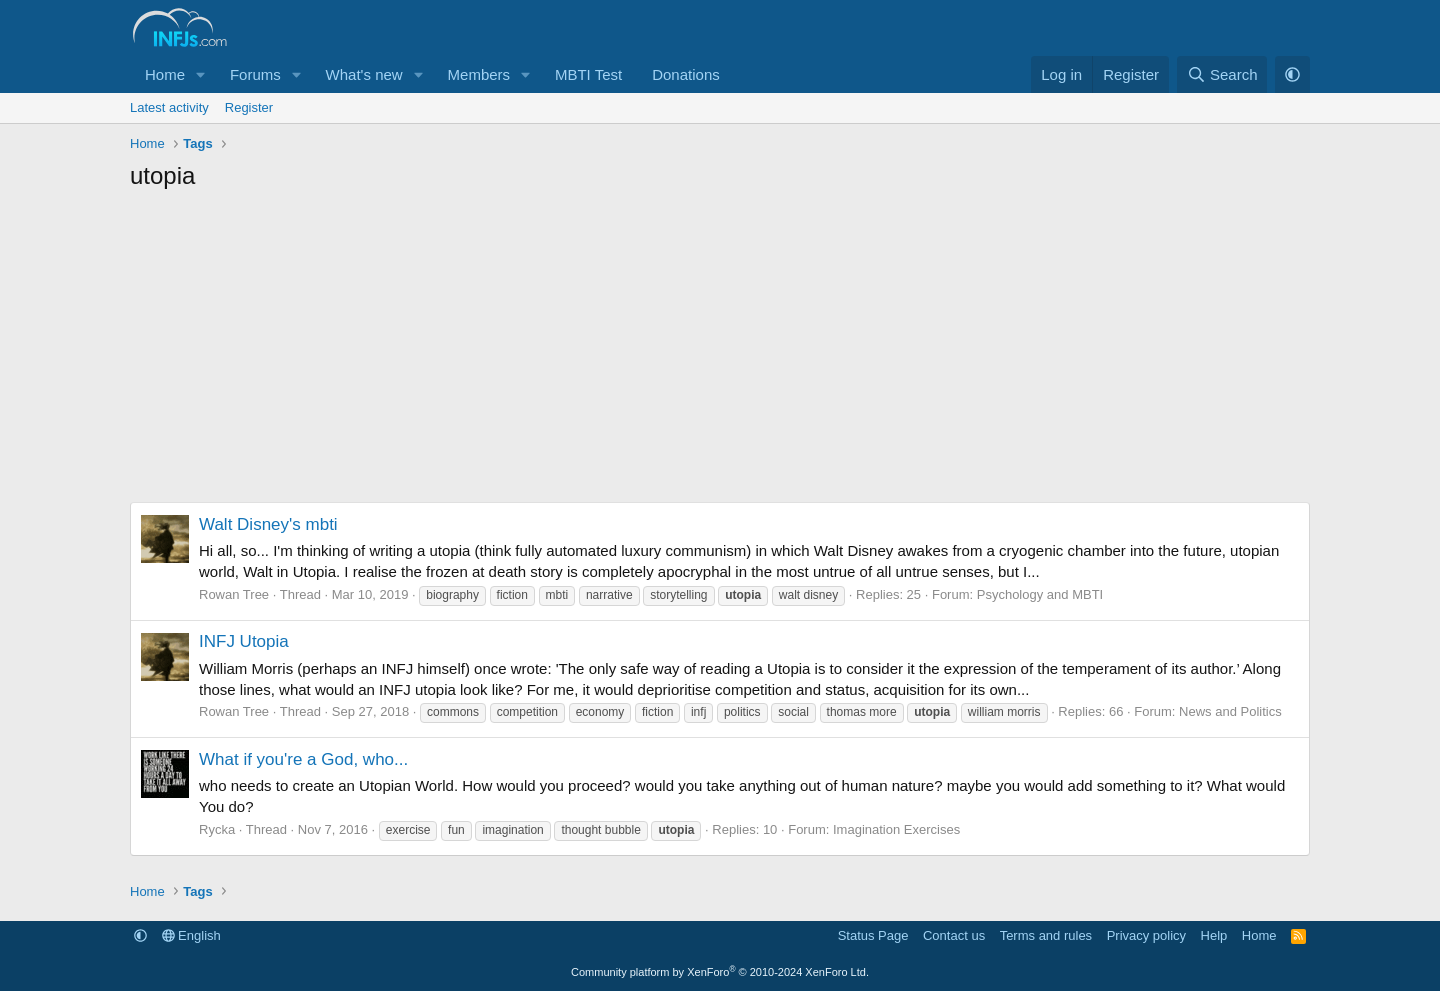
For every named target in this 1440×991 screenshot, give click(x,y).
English (191, 935)
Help (1214, 935)
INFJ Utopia (244, 641)
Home (165, 74)
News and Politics (1230, 711)
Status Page (873, 935)
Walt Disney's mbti (268, 524)
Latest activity (169, 107)
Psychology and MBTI (1040, 594)
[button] (201, 74)
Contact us (954, 935)
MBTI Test (588, 74)
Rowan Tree (234, 594)
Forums (255, 74)
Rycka (217, 829)
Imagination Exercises (896, 829)
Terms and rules (1046, 935)
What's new (364, 74)
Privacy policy (1146, 935)
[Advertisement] (720, 352)
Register (249, 107)
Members (479, 74)
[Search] (1222, 74)
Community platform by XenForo (720, 972)
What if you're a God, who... (303, 759)
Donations (686, 74)
